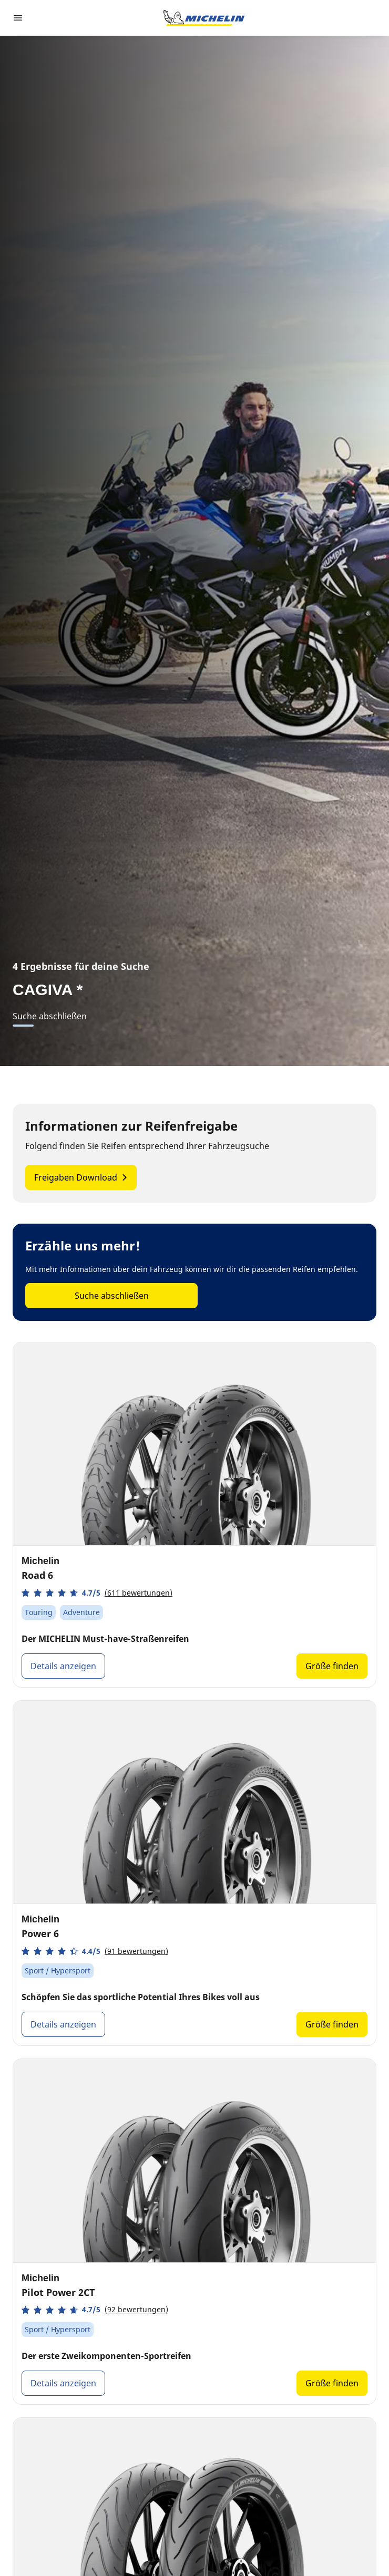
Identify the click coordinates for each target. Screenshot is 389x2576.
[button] (97, 1593)
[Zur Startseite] (204, 17)
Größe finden (332, 1666)
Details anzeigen (63, 1666)
